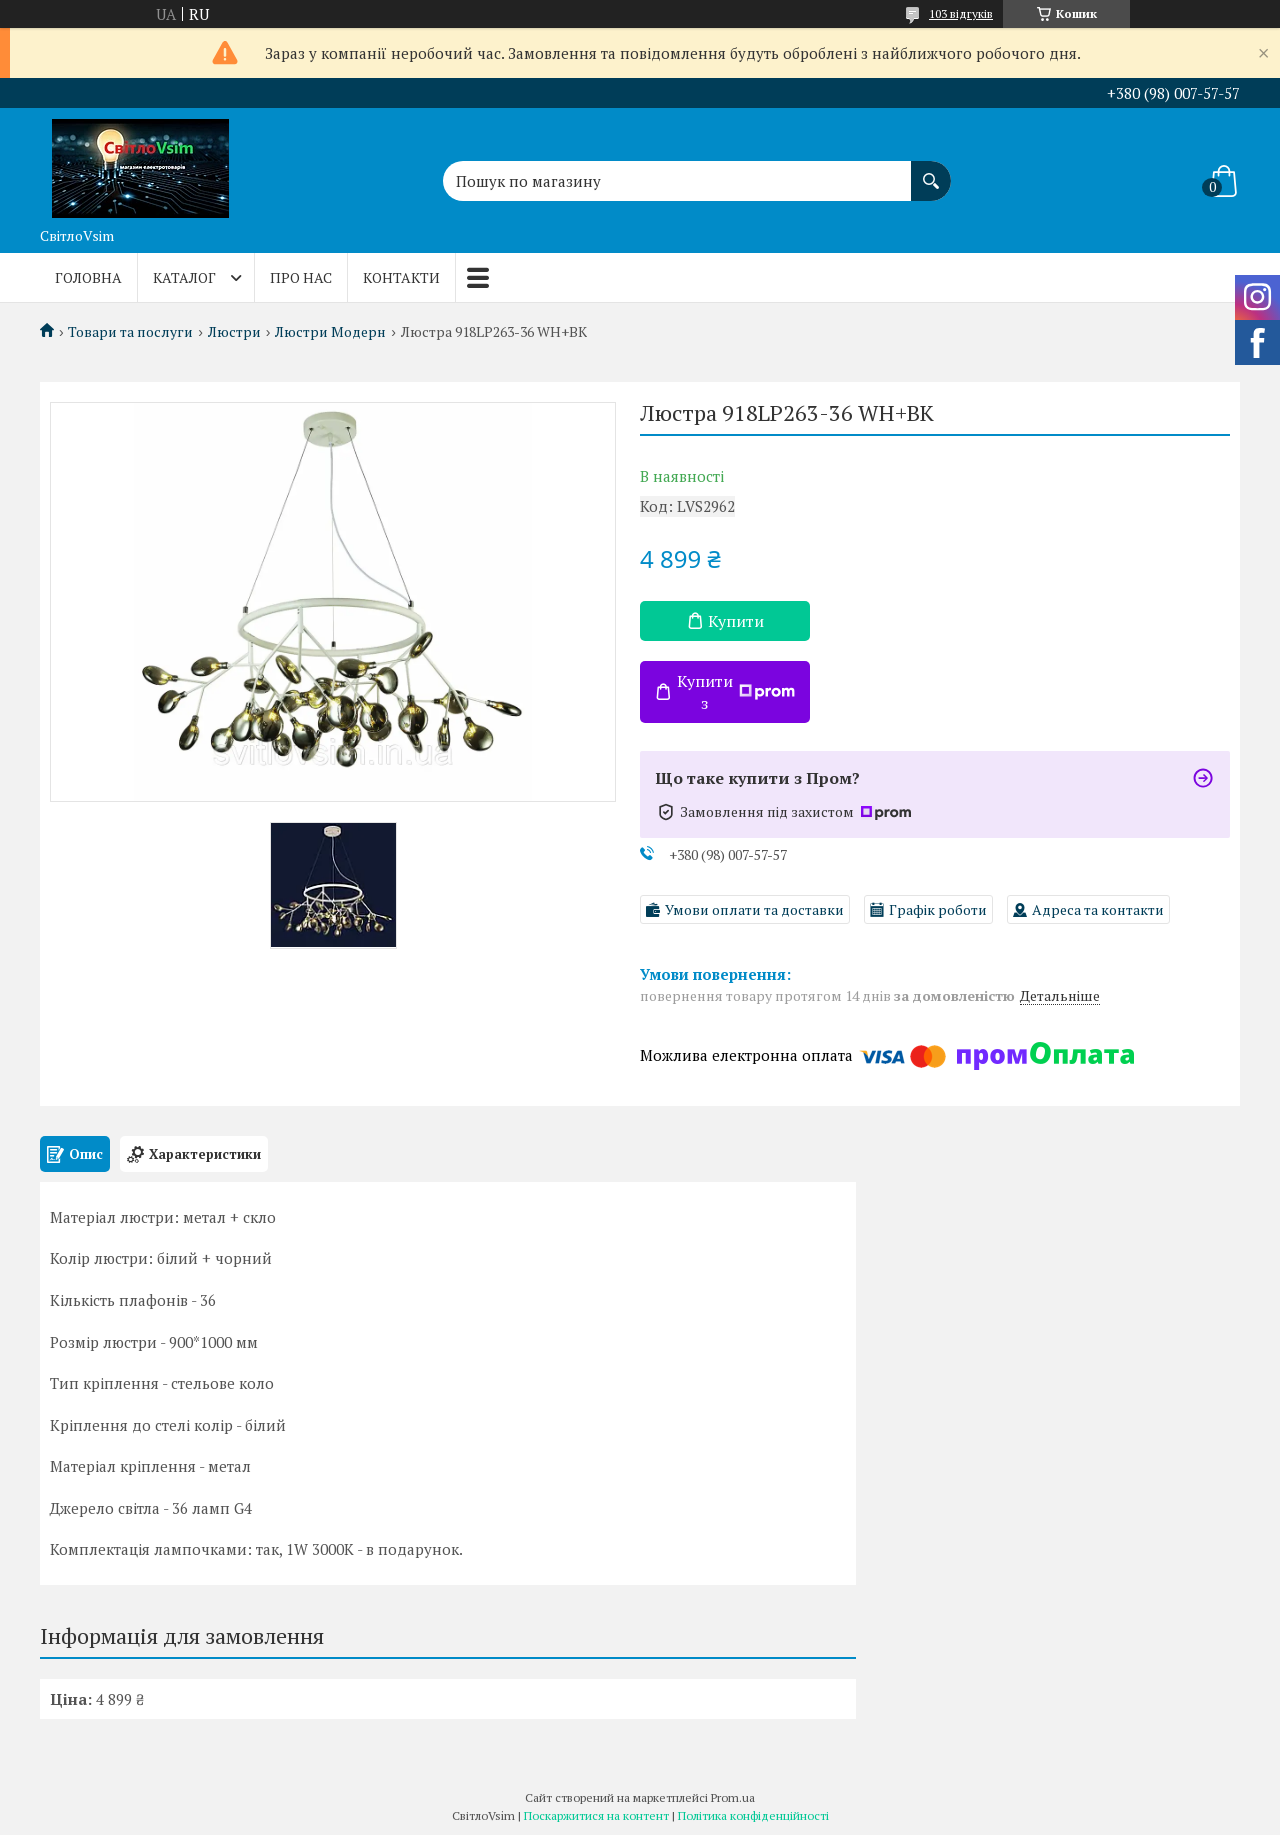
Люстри (234, 332)
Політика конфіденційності (753, 1815)
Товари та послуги (130, 332)
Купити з (736, 692)
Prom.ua (733, 1797)
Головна (88, 277)
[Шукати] (931, 171)
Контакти (401, 277)
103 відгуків (961, 13)
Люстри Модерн (330, 332)
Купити (736, 621)
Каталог (184, 277)
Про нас (301, 277)
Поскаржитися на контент (596, 1815)
